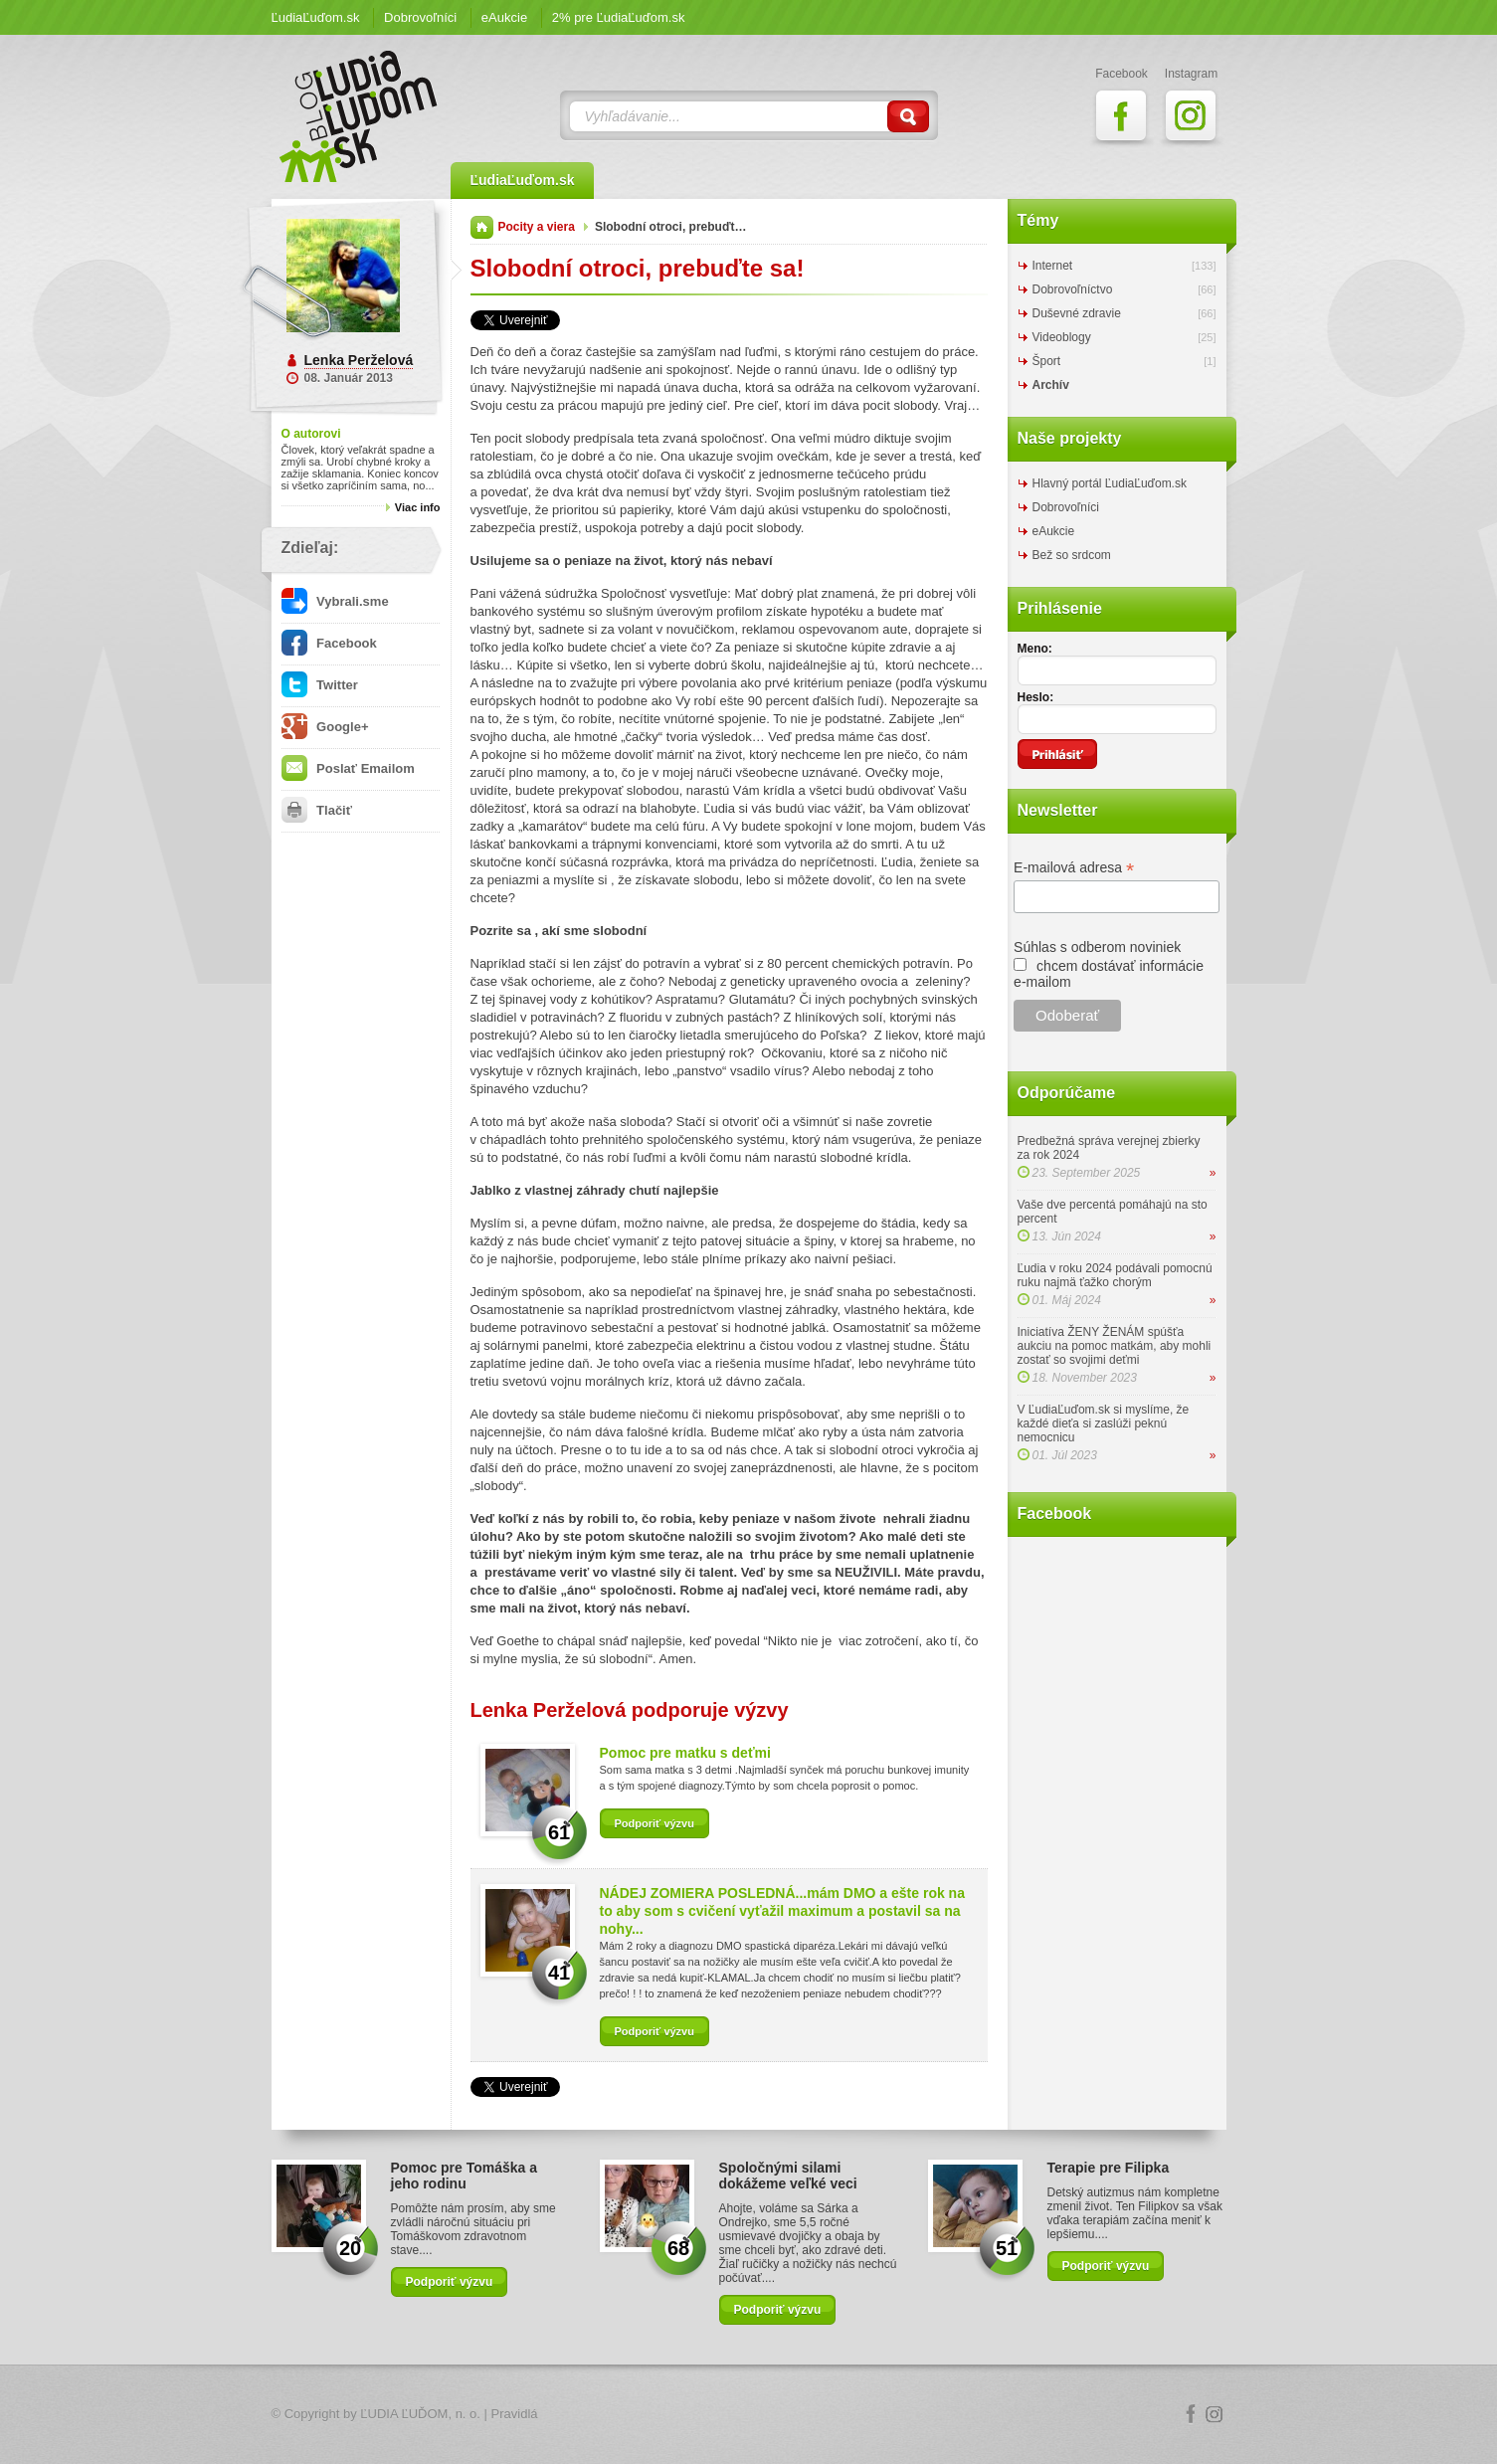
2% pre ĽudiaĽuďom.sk (618, 17)
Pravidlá (514, 2413)
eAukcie (504, 17)
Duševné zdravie (1076, 313)
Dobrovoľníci (420, 17)
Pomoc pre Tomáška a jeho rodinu (464, 2175)
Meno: (1035, 649)
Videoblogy (1061, 337)
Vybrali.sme (335, 601)
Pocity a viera (536, 227)
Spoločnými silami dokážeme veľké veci (788, 2175)
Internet (1052, 266)
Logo (749, 2414)
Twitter (319, 684)
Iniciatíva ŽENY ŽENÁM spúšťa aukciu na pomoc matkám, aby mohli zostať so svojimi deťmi (1115, 1346)
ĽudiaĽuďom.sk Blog (359, 116)
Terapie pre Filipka (1108, 2168)
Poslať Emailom (348, 768)
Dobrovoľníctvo (1072, 289)
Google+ (325, 726)
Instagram (1214, 2414)
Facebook (329, 643)
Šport (1046, 361)
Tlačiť (316, 810)
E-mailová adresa (1074, 867)
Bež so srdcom (1071, 555)
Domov (481, 227)
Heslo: (1036, 697)
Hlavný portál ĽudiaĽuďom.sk (1109, 483)
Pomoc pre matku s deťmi (685, 1753)
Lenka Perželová (359, 360)
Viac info (418, 507)
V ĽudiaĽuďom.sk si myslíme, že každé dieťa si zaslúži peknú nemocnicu (1104, 1423)
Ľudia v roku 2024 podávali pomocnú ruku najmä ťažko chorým (1115, 1275)
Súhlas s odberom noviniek (1097, 947)
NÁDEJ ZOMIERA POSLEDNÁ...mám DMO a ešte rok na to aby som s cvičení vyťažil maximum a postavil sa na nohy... (782, 1911)
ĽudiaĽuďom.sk (316, 17)
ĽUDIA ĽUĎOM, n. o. (420, 2413)
